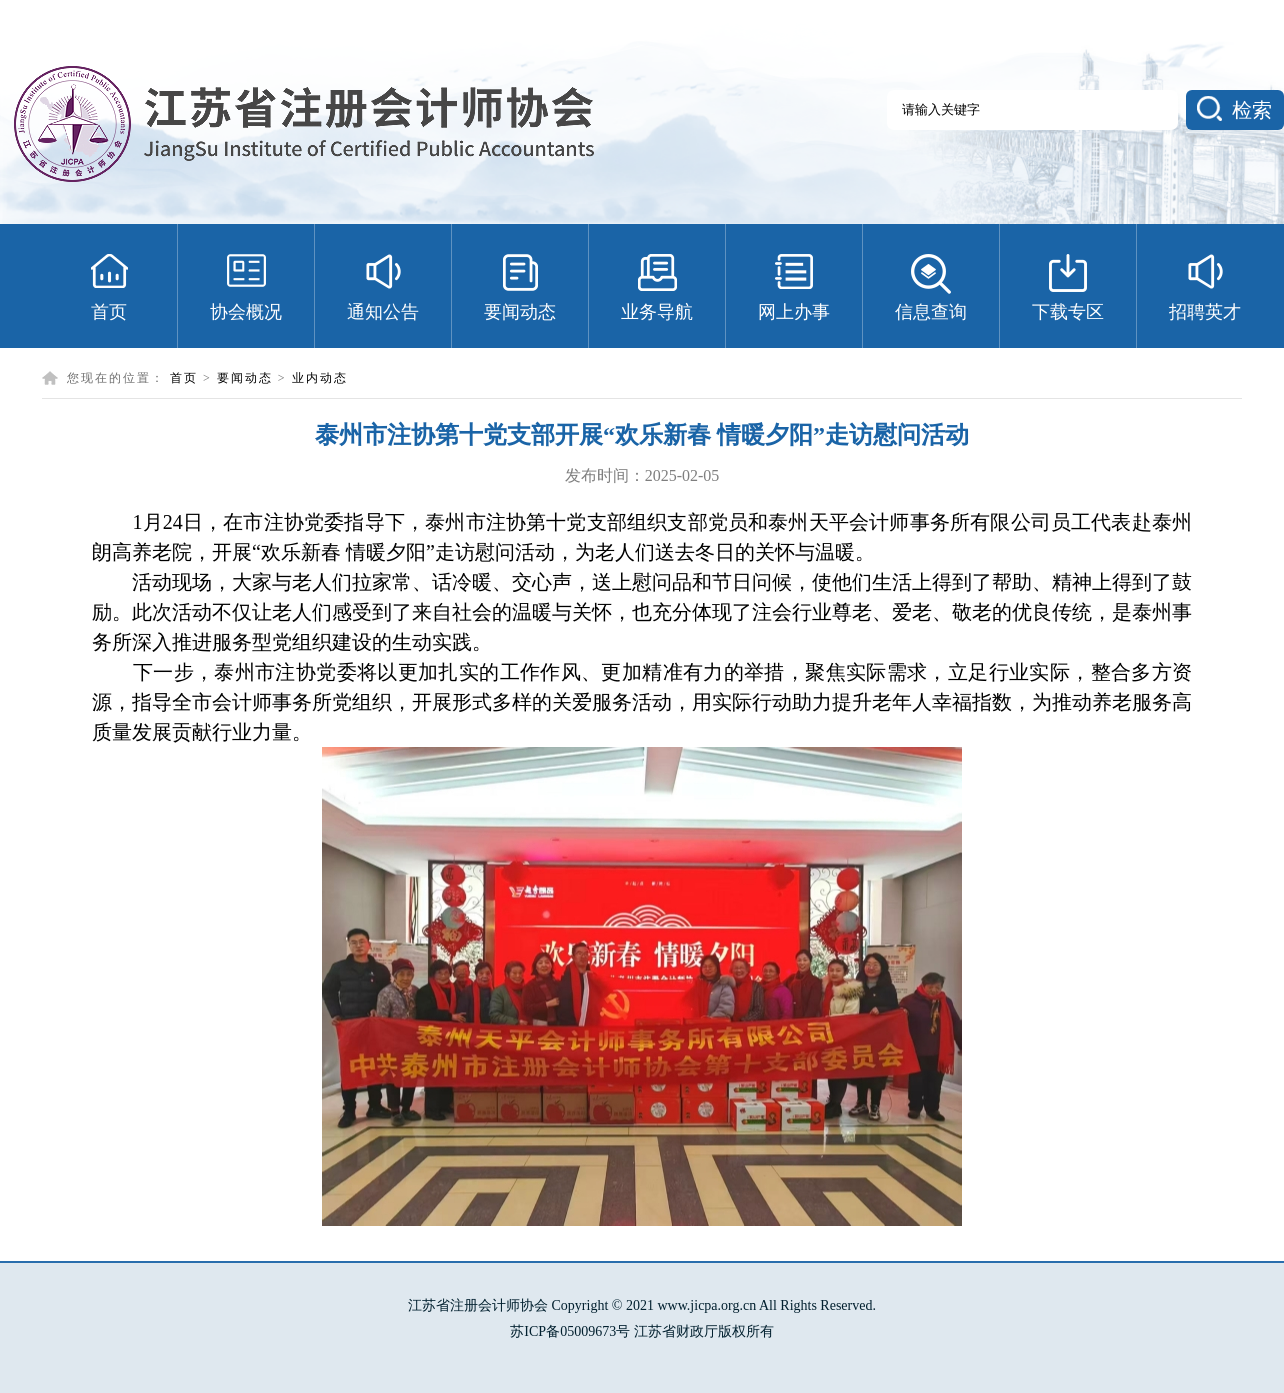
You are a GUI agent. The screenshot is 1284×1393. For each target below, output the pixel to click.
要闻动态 (245, 378)
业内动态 (320, 378)
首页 (184, 378)
